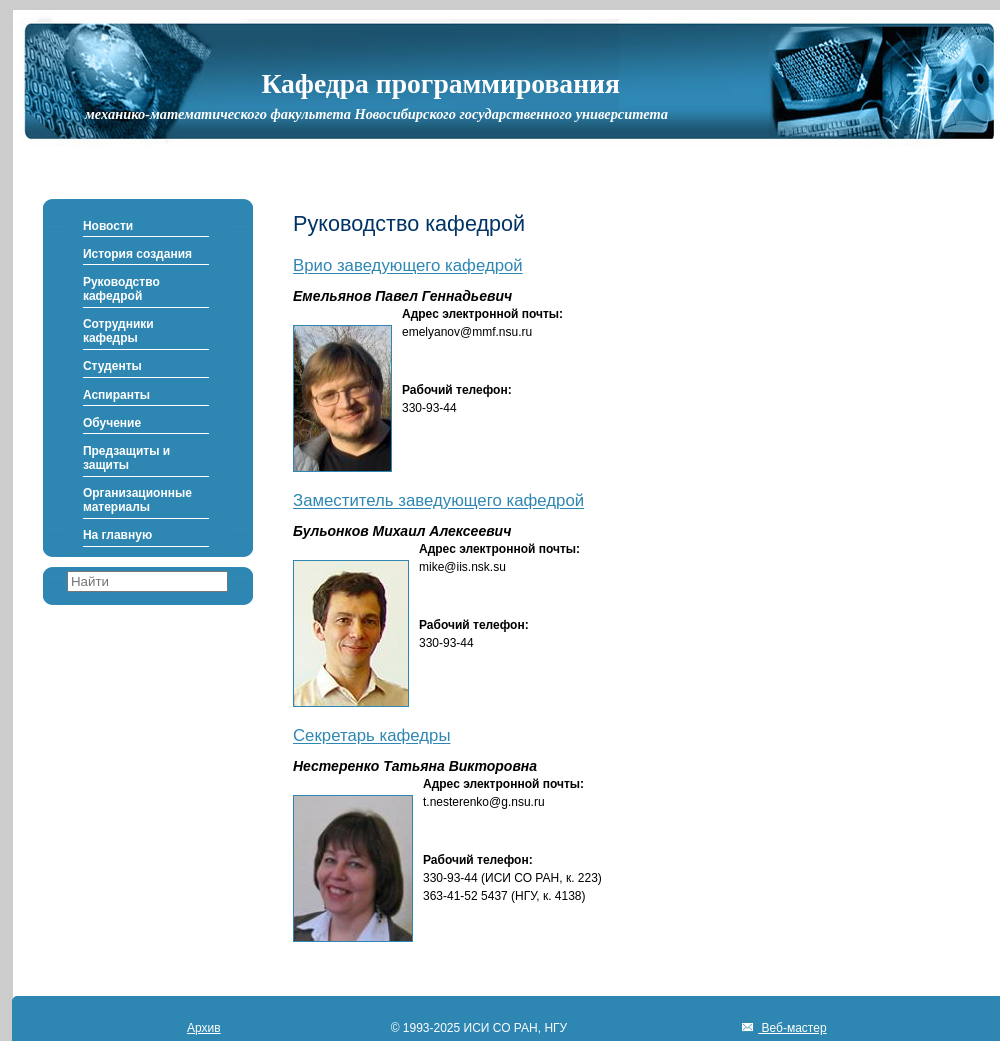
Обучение (112, 423)
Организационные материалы (137, 500)
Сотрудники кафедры (118, 331)
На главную (117, 535)
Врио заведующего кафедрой (408, 266)
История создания (137, 254)
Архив (204, 1028)
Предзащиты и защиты (126, 458)
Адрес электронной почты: (482, 314)
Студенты (112, 366)
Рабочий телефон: (457, 390)
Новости (108, 226)
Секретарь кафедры (371, 736)
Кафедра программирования (440, 83)
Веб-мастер (792, 1028)
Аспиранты (116, 395)
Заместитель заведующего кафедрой (438, 501)
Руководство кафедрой (121, 289)
